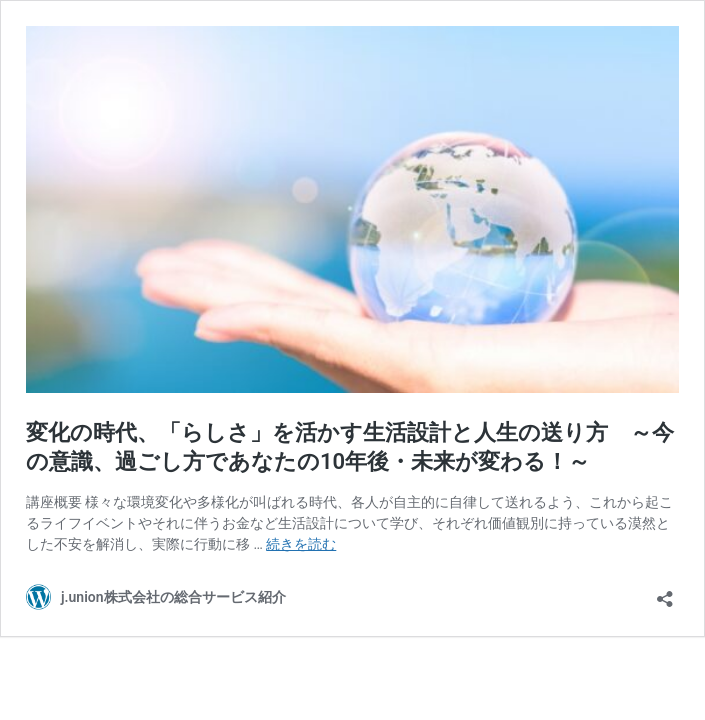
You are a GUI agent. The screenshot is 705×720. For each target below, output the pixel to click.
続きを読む (301, 544)
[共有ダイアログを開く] (665, 592)
